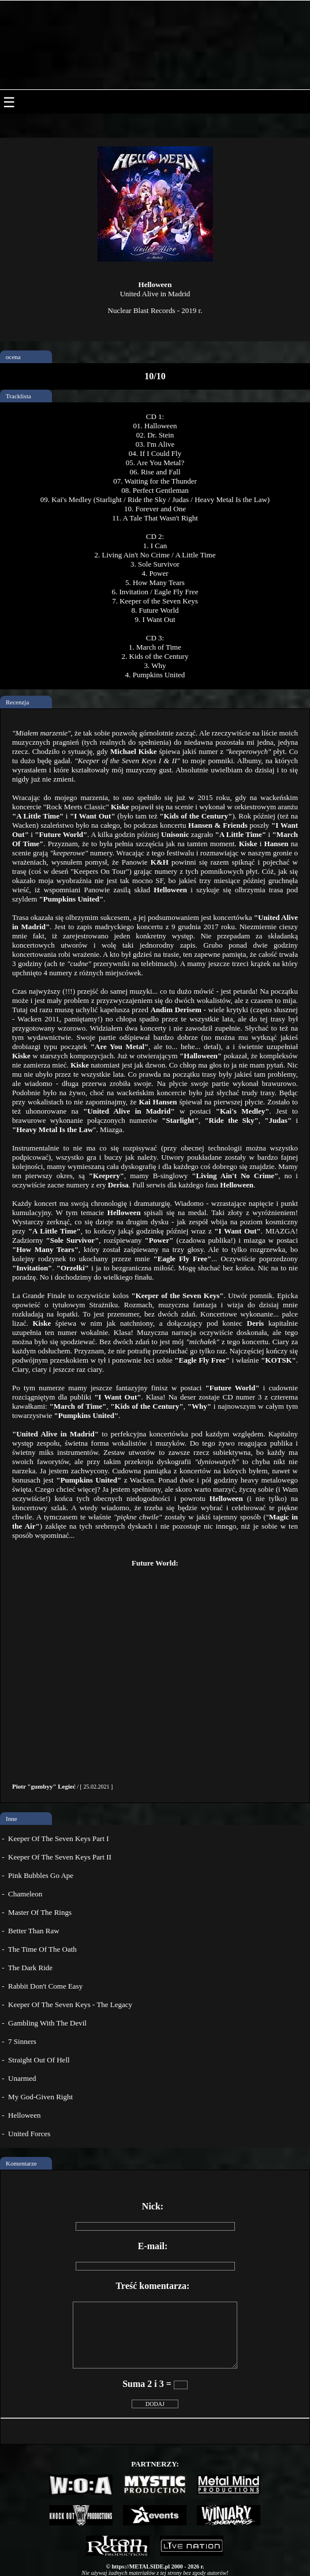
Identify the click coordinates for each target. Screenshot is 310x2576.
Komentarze (21, 2163)
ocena (13, 356)
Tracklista (18, 396)
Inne (11, 1818)
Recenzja (17, 702)
